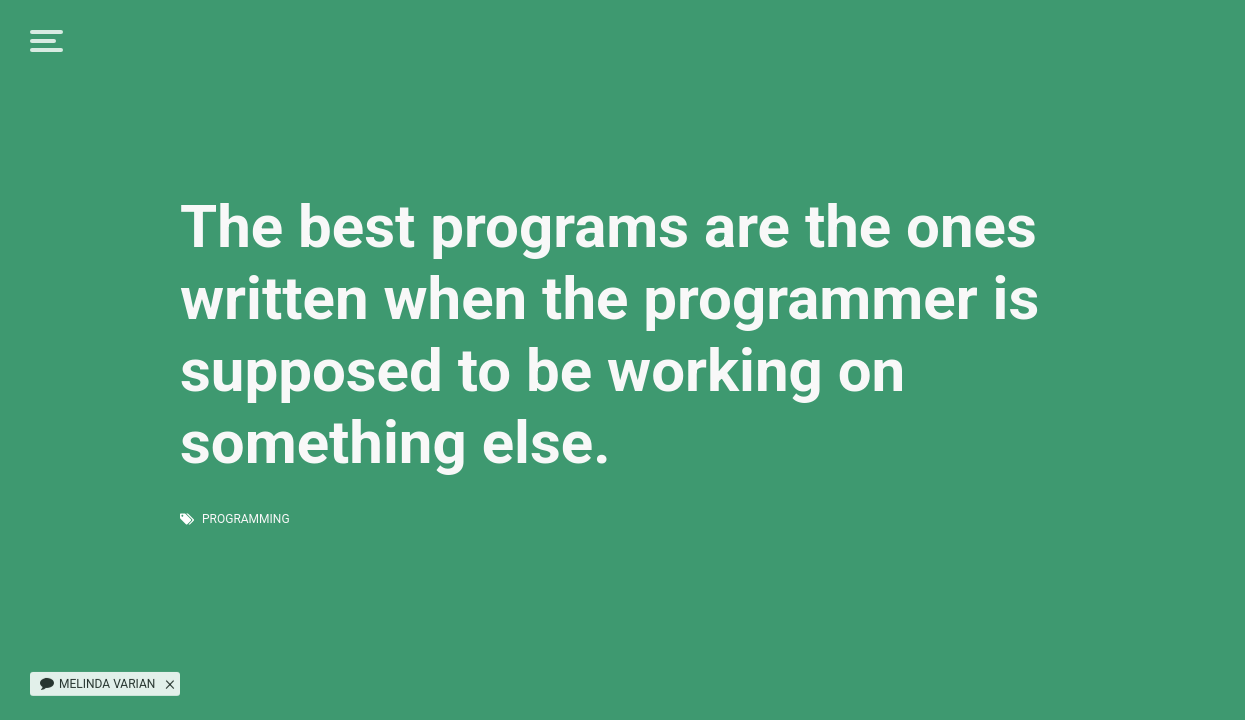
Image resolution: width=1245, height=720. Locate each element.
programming (246, 519)
